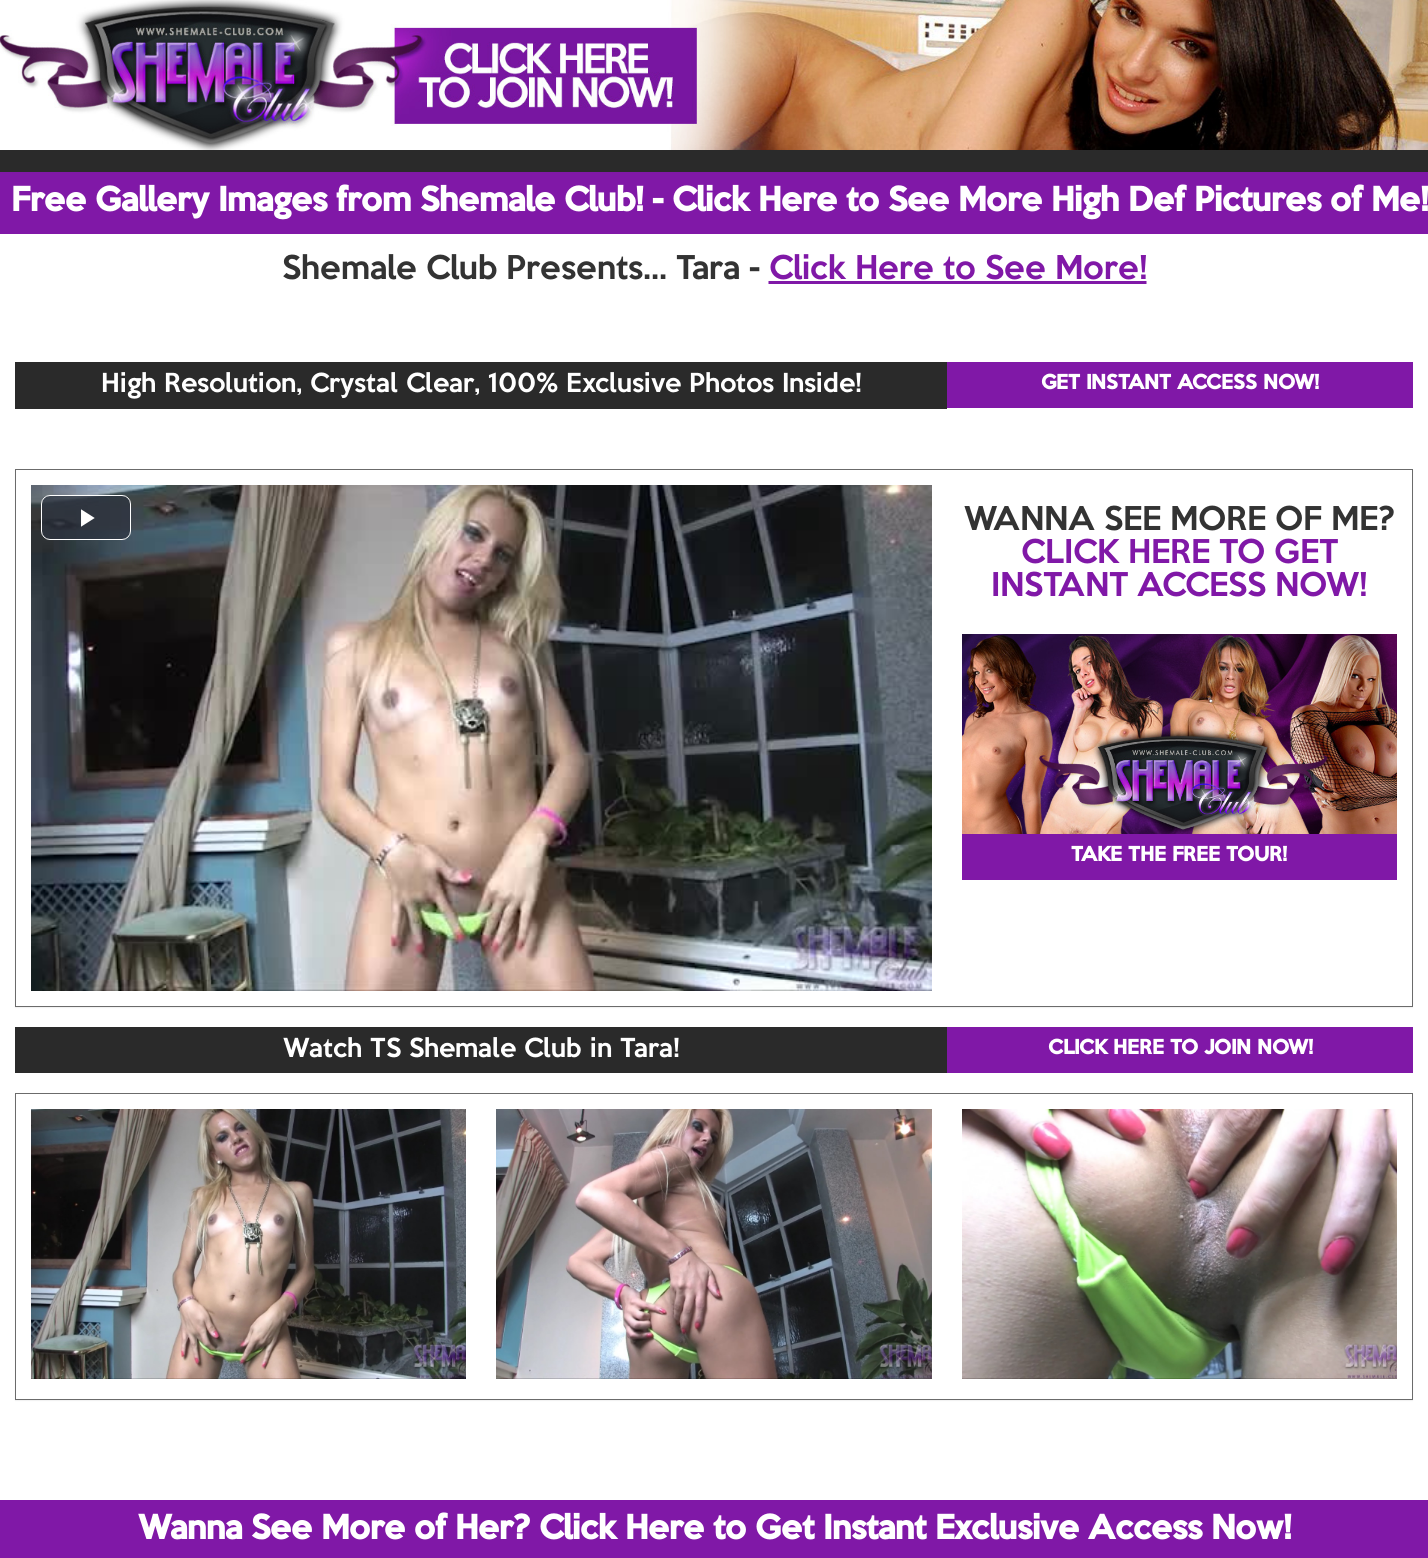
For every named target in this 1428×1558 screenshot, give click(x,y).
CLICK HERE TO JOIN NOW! (1180, 1049)
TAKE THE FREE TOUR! (1179, 856)
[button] (86, 517)
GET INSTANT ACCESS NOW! (1180, 384)
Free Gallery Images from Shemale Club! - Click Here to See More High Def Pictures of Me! (719, 202)
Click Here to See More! (958, 270)
